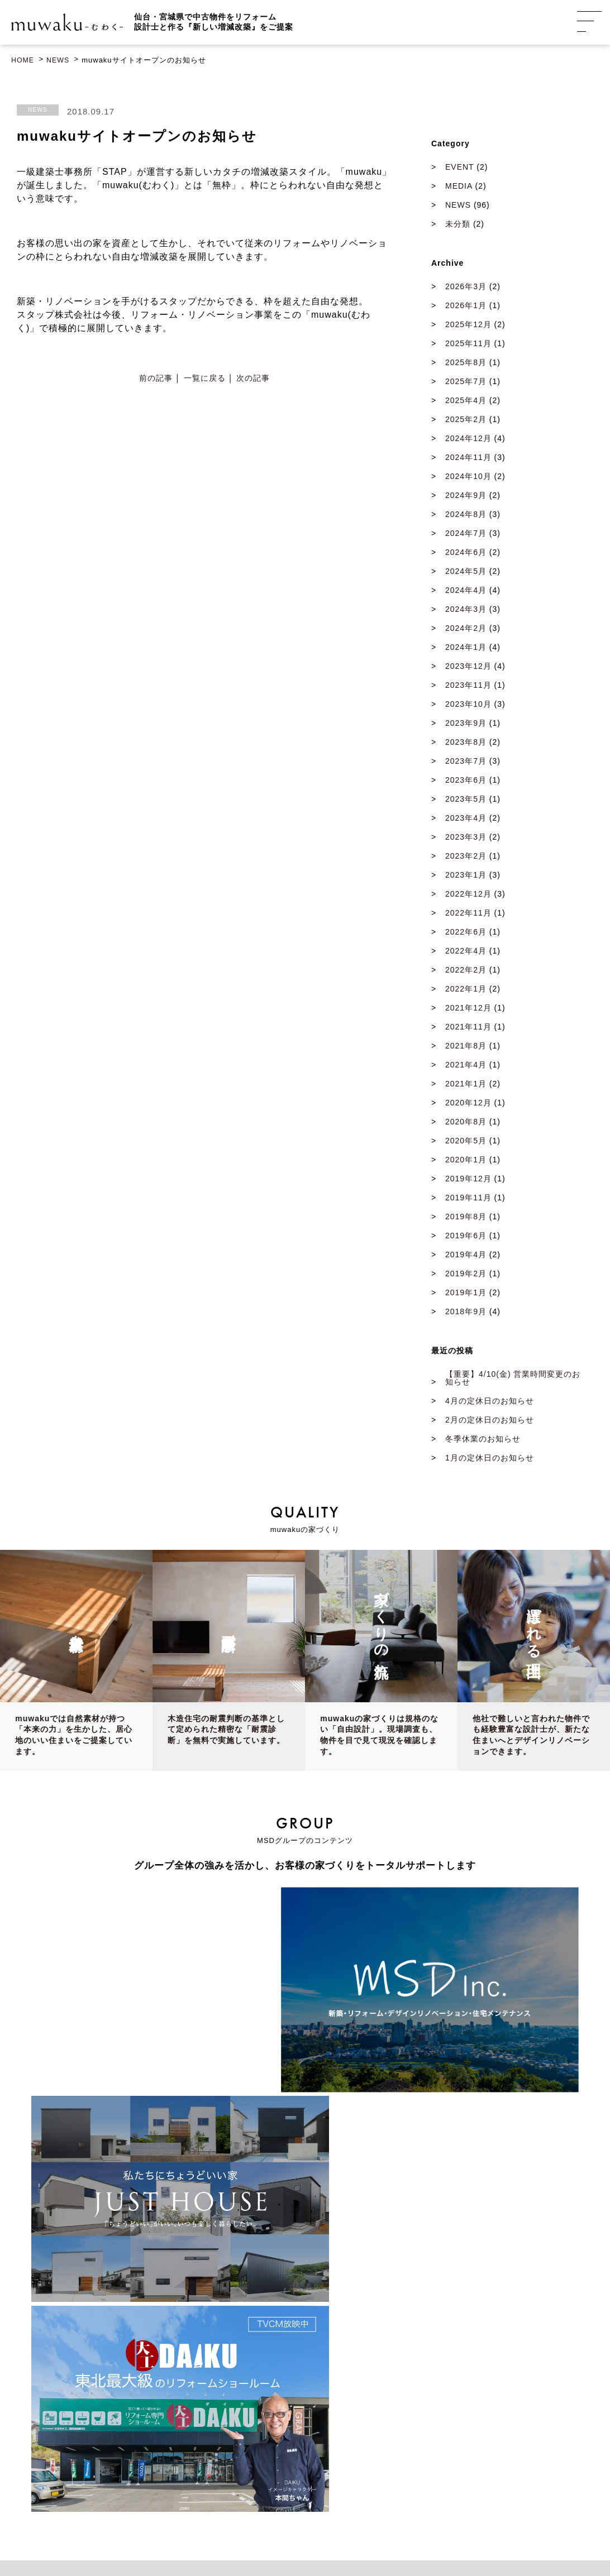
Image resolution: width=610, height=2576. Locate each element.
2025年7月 (466, 382)
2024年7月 (466, 534)
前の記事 (156, 379)
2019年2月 (466, 1274)
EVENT (459, 168)
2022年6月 (466, 932)
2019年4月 (466, 1255)
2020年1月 (466, 1160)
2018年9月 (466, 1312)
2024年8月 (466, 515)
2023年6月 (466, 781)
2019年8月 (466, 1217)
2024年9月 (466, 496)
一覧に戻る (205, 379)
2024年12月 (468, 439)
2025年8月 (466, 363)
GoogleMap (67, 2357)
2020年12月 (468, 1103)
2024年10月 (468, 477)
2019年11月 (468, 1198)
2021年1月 (466, 1084)
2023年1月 (466, 876)
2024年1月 (466, 648)
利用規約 (418, 2527)
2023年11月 (468, 686)
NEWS (38, 111)
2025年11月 (468, 344)
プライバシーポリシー (361, 2527)
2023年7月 (466, 762)
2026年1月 (466, 306)
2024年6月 (466, 553)
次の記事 (253, 379)
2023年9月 (466, 724)
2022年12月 (468, 894)
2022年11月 (468, 913)
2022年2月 (466, 970)
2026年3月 (466, 287)
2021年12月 (468, 1008)
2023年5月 (466, 800)
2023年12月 (468, 667)
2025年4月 (466, 401)
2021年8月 (466, 1046)
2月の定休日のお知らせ (489, 1420)
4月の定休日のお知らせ (489, 1401)
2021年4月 (466, 1065)
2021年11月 (468, 1027)
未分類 (457, 225)
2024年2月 (466, 629)
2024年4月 (466, 591)
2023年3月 (466, 838)
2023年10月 (468, 705)
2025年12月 (468, 325)
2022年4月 (466, 951)
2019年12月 (468, 1179)
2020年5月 (466, 1141)
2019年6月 (466, 1236)
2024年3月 (466, 610)
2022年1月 (466, 989)
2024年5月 (466, 572)
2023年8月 (466, 743)
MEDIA (459, 187)
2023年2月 (466, 857)
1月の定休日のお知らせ (489, 1458)
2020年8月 (466, 1122)
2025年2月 (466, 420)
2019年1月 (466, 1293)
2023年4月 (466, 819)
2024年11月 (468, 458)
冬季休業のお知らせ (483, 1439)
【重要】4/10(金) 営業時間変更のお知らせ (512, 1379)
